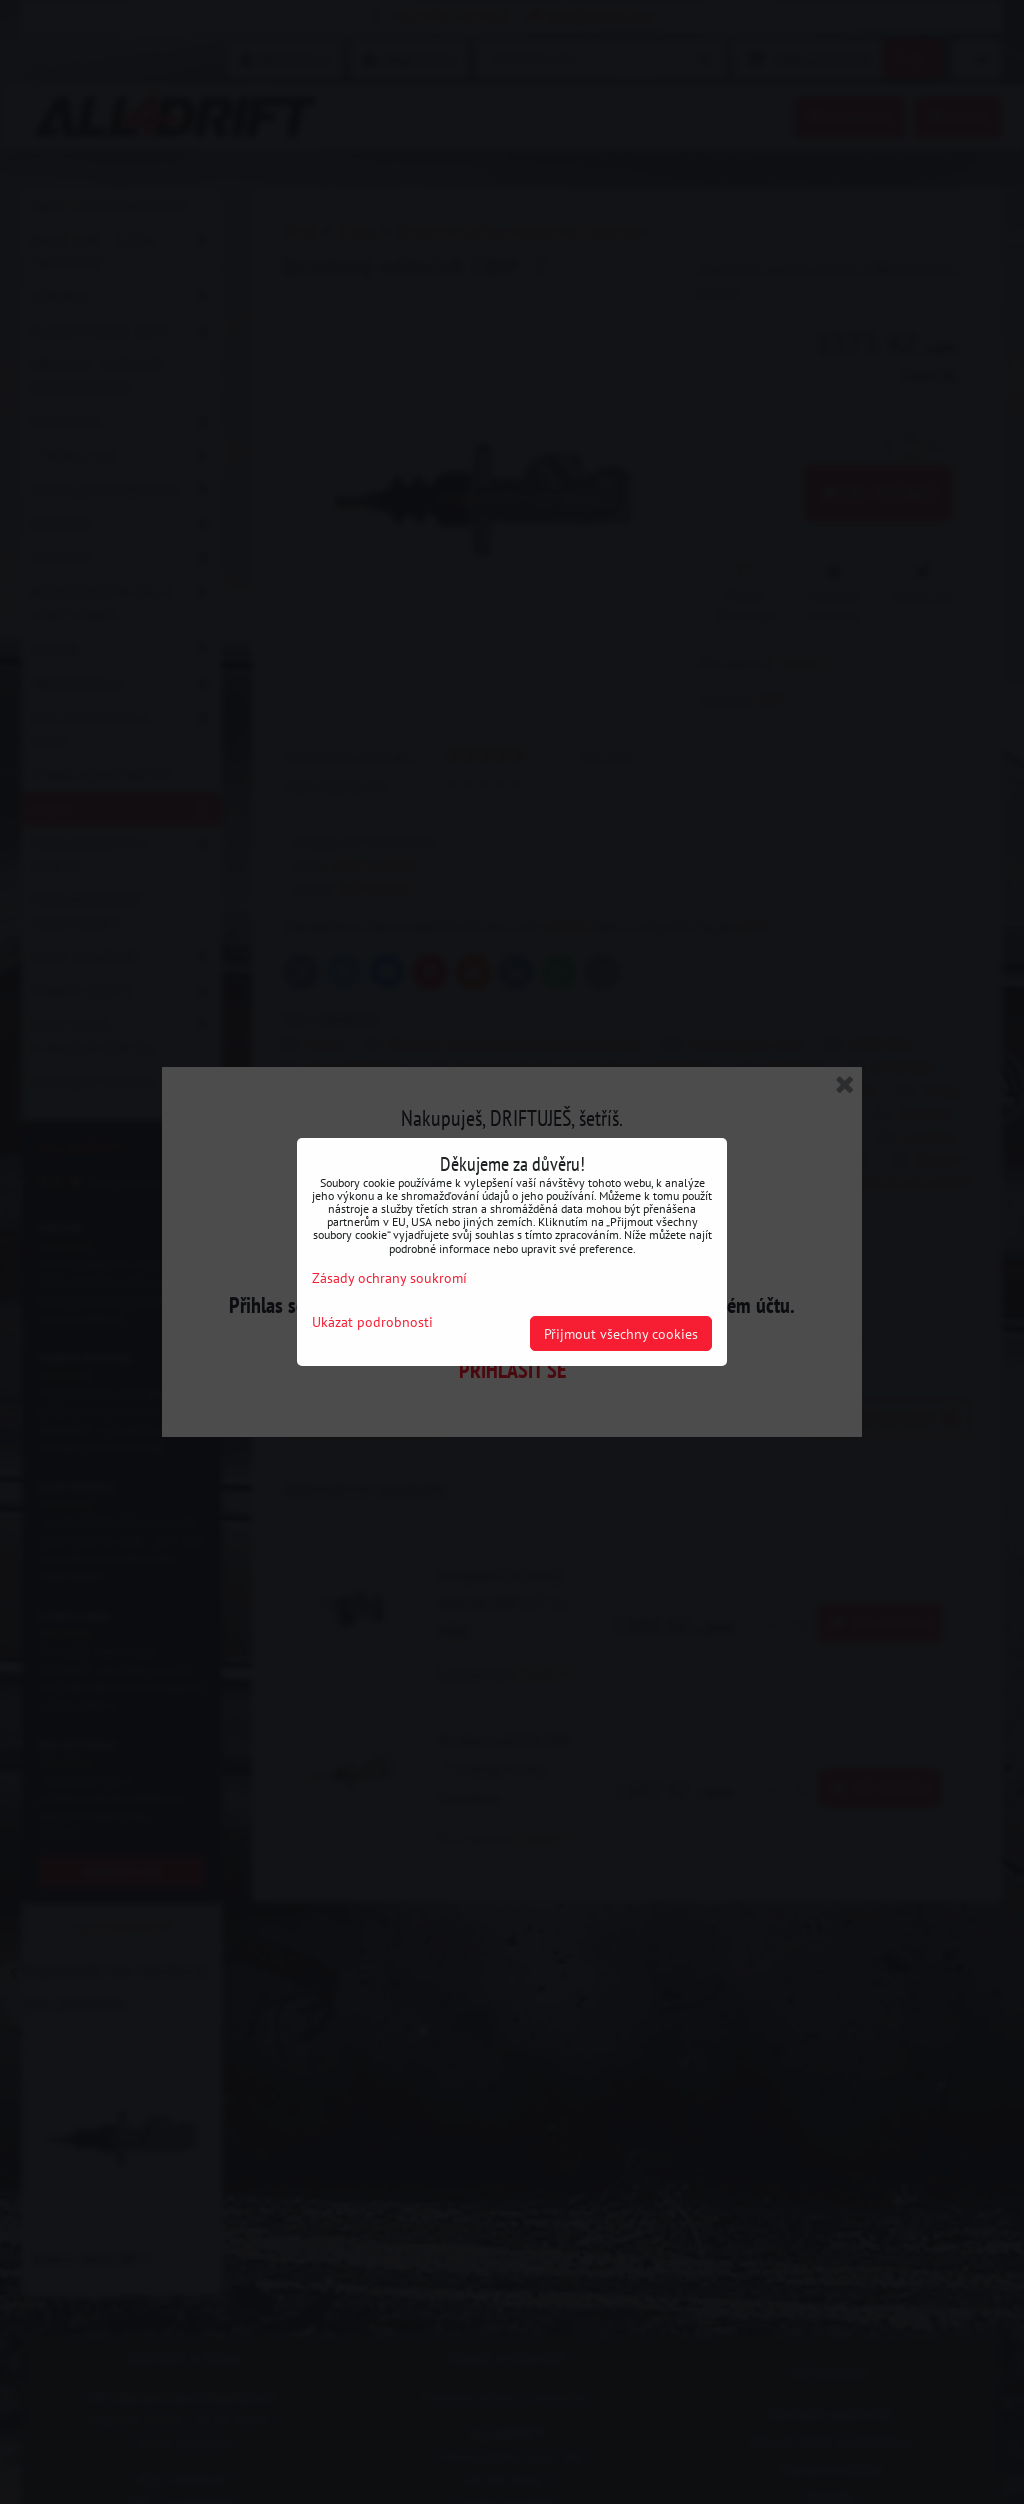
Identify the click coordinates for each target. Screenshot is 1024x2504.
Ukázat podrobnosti (372, 1322)
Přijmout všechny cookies (621, 1333)
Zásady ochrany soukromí (389, 1277)
